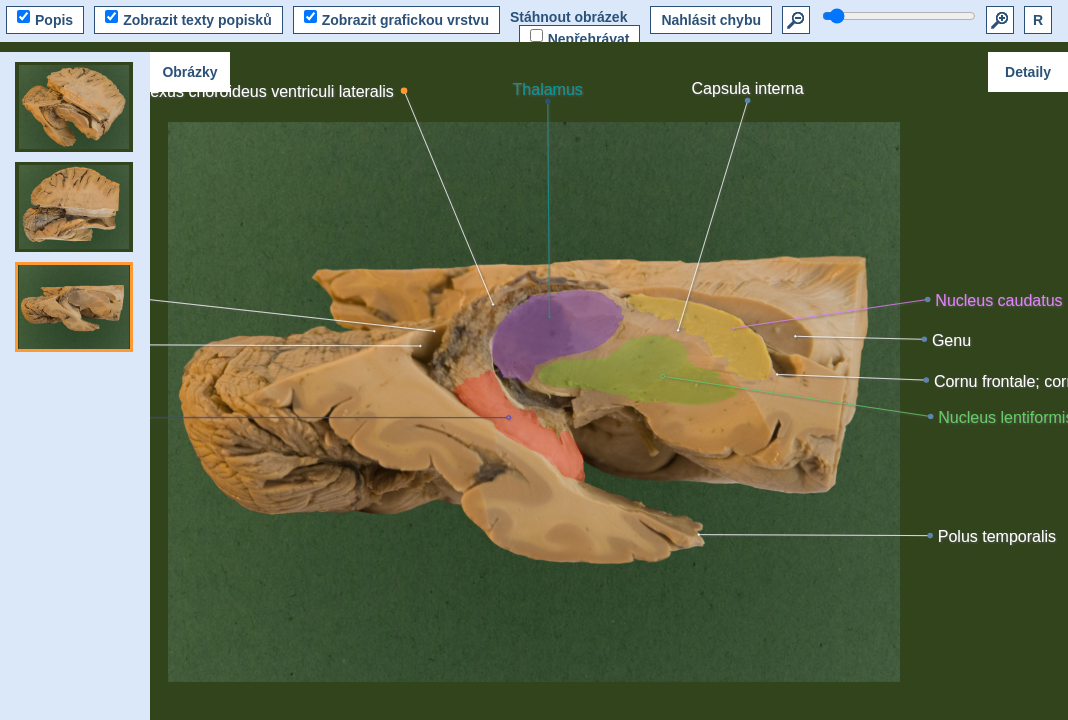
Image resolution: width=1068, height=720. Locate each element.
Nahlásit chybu (711, 20)
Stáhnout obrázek (568, 17)
